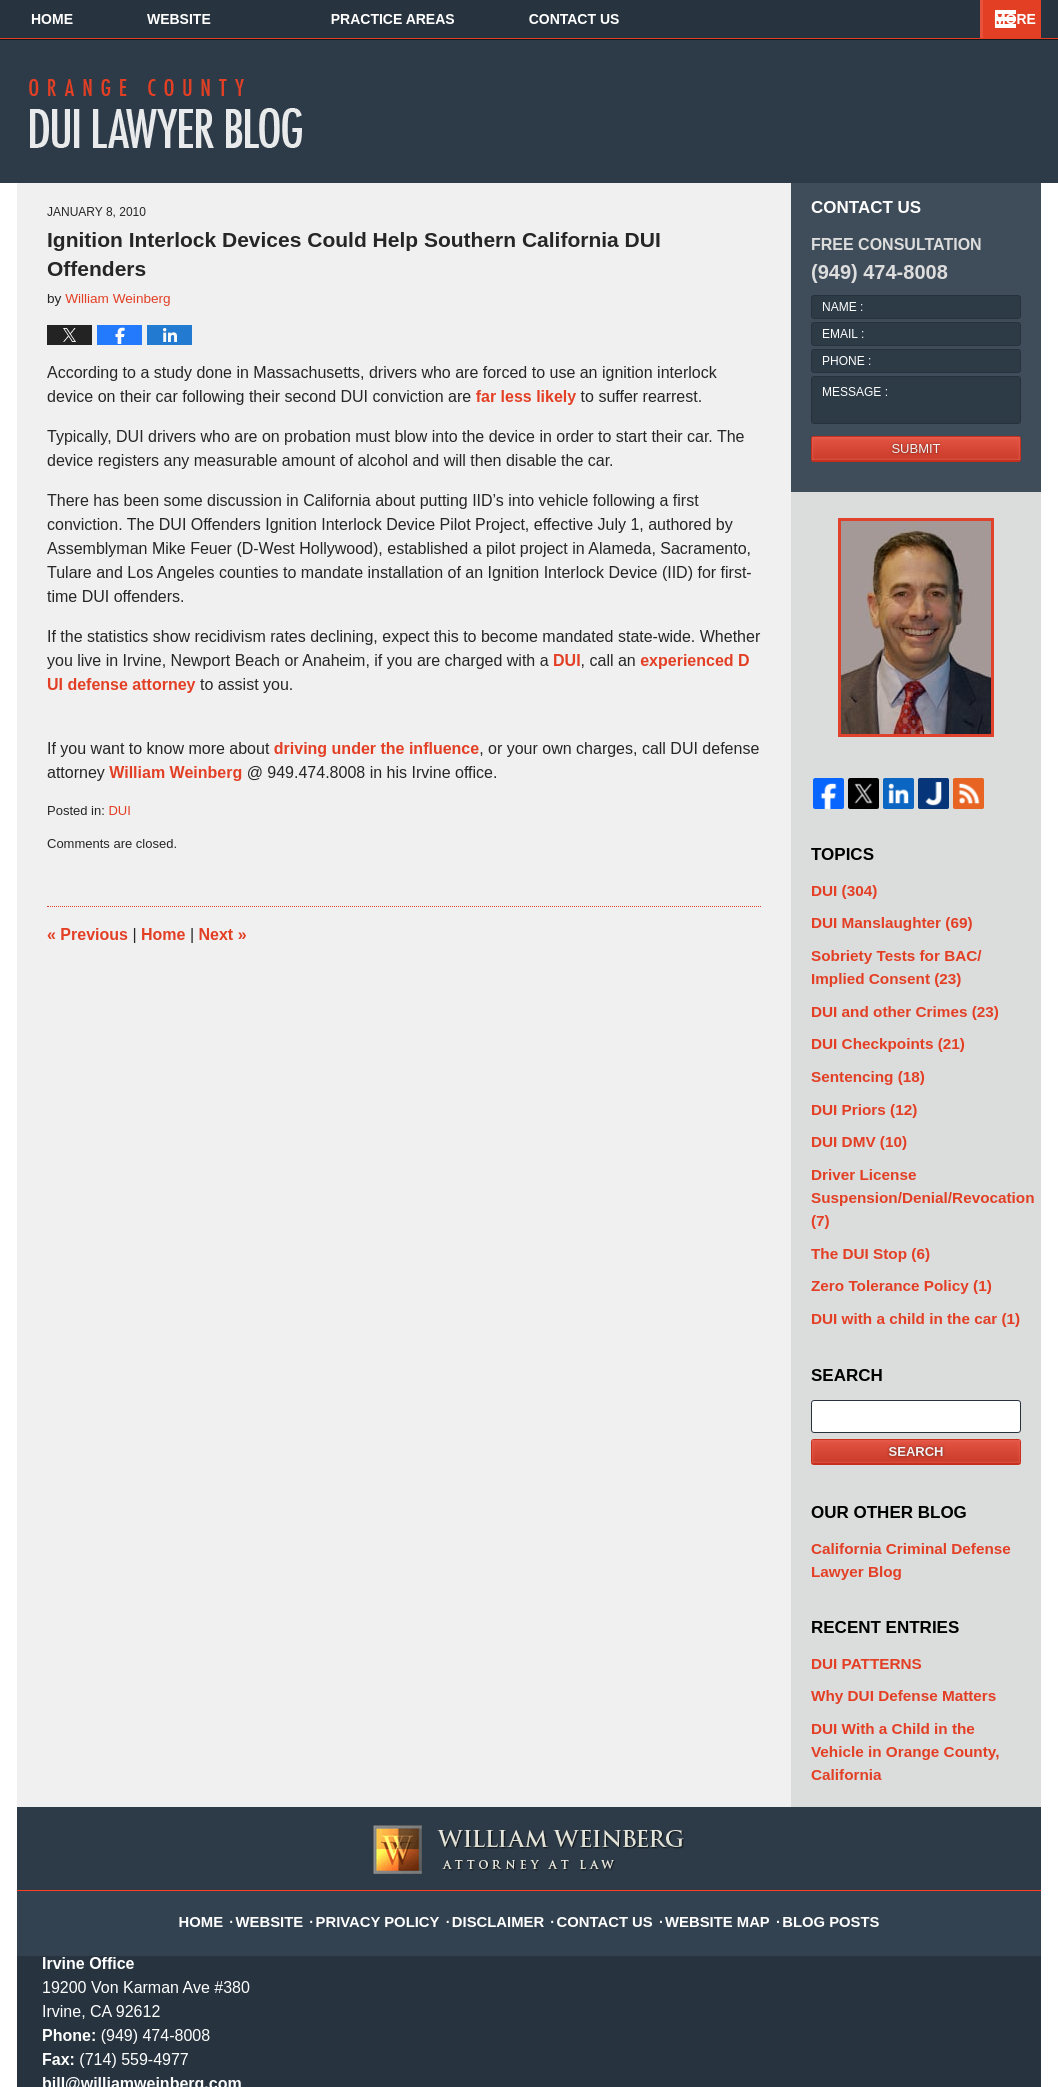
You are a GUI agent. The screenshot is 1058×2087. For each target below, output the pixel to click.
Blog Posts (808, 1795)
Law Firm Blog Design (920, 2063)
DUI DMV (852, 1113)
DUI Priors (856, 1084)
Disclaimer (506, 1795)
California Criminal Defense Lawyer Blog (896, 1486)
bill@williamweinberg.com (142, 1968)
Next (223, 934)
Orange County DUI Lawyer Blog (179, 113)
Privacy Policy (398, 1795)
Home (98, 19)
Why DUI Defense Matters (889, 1613)
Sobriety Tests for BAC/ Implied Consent (908, 957)
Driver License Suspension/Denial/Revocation (916, 1152)
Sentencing (859, 1054)
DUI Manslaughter (879, 918)
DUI (567, 660)
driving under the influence (376, 748)
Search (916, 1380)
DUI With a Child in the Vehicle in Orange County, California (912, 1652)
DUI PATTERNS (858, 1584)
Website (271, 19)
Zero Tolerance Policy (888, 1220)
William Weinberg (175, 772)
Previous (87, 934)
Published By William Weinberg (871, 110)
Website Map (706, 1795)
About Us (459, 19)
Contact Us (905, 19)
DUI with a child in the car (900, 1249)
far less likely (526, 396)
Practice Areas (678, 19)
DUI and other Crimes (891, 996)
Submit (915, 448)
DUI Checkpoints (876, 1025)
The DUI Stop (861, 1191)
